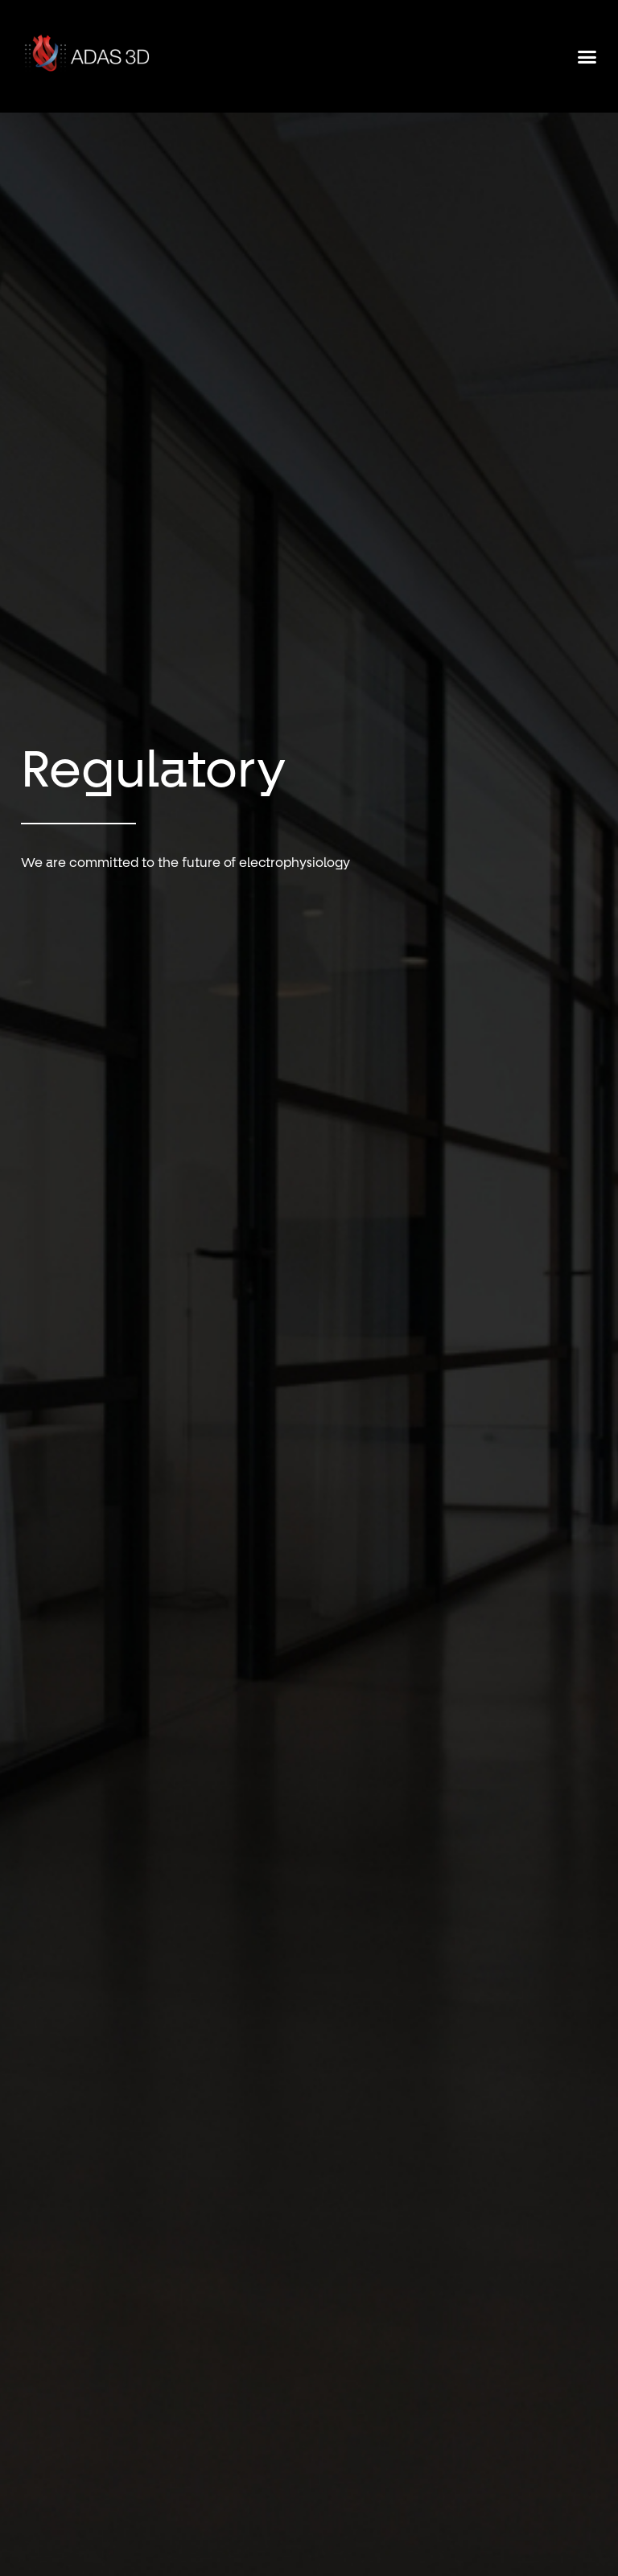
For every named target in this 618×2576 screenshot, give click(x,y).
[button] (587, 56)
